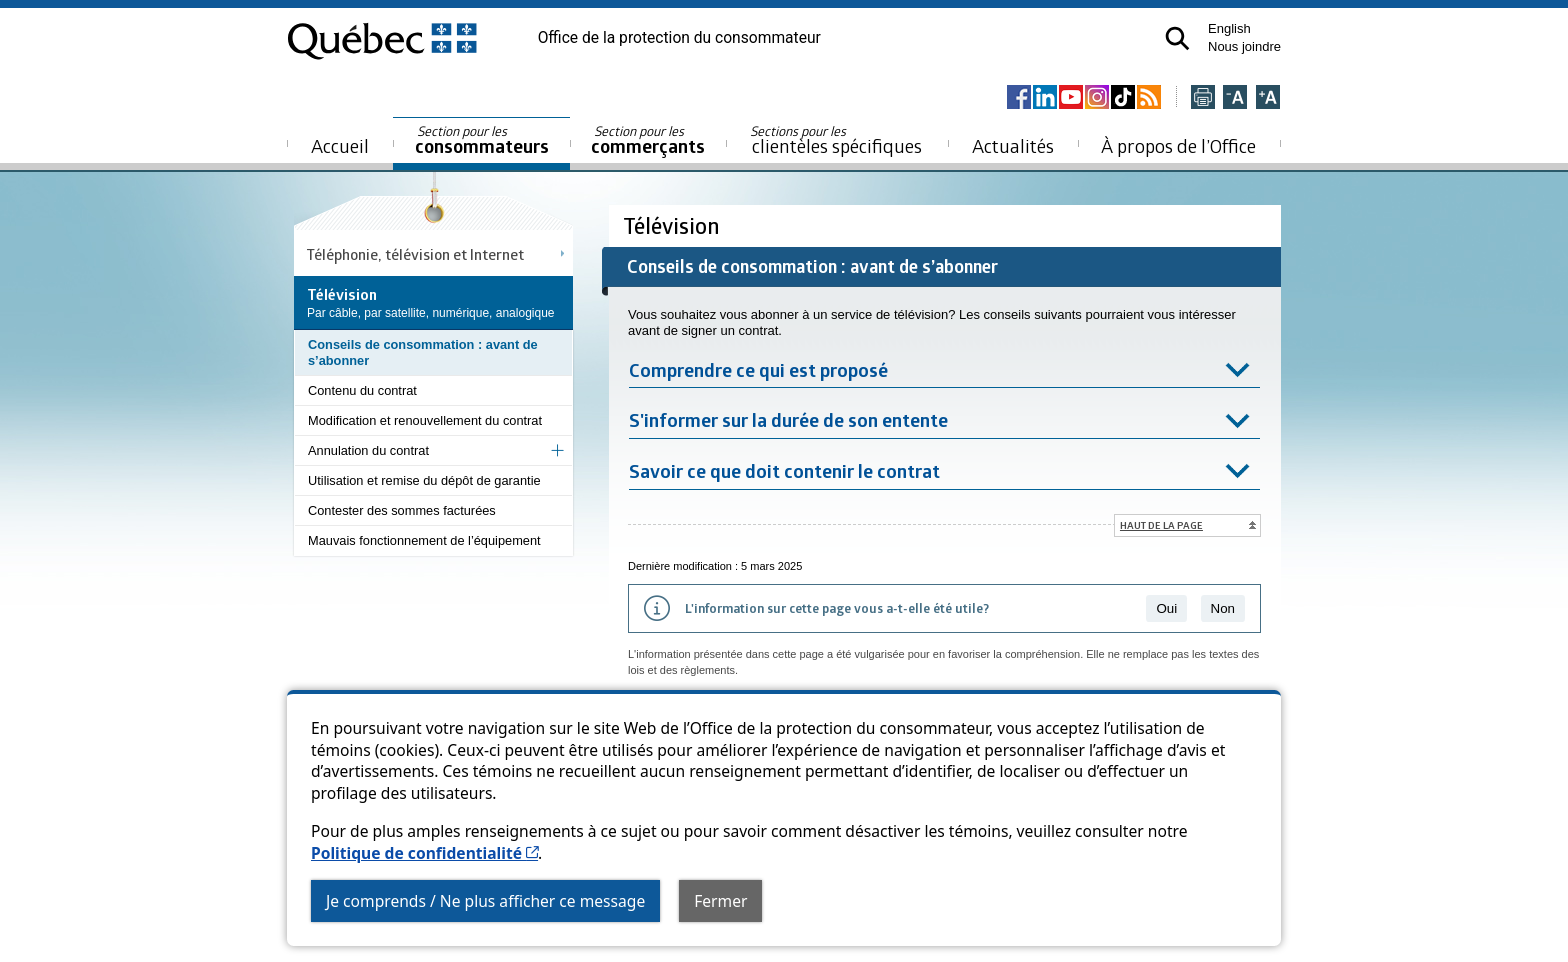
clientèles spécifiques (836, 140)
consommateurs (482, 140)
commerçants (648, 140)
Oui (1166, 608)
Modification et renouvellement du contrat (425, 420)
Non (1223, 608)
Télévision (674, 225)
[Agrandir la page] (1268, 98)
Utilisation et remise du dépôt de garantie (424, 480)
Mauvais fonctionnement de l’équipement (424, 540)
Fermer (720, 901)
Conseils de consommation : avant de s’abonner (423, 352)
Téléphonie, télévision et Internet (415, 254)
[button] (1177, 38)
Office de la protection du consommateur (679, 38)
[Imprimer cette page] (1203, 98)
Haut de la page (1161, 525)
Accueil (340, 145)
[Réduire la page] (1235, 98)
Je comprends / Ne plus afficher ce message (485, 901)
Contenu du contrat (362, 390)
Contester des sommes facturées (402, 510)
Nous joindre (1244, 46)
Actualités (1013, 145)
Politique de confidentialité (424, 853)
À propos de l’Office (1178, 145)
